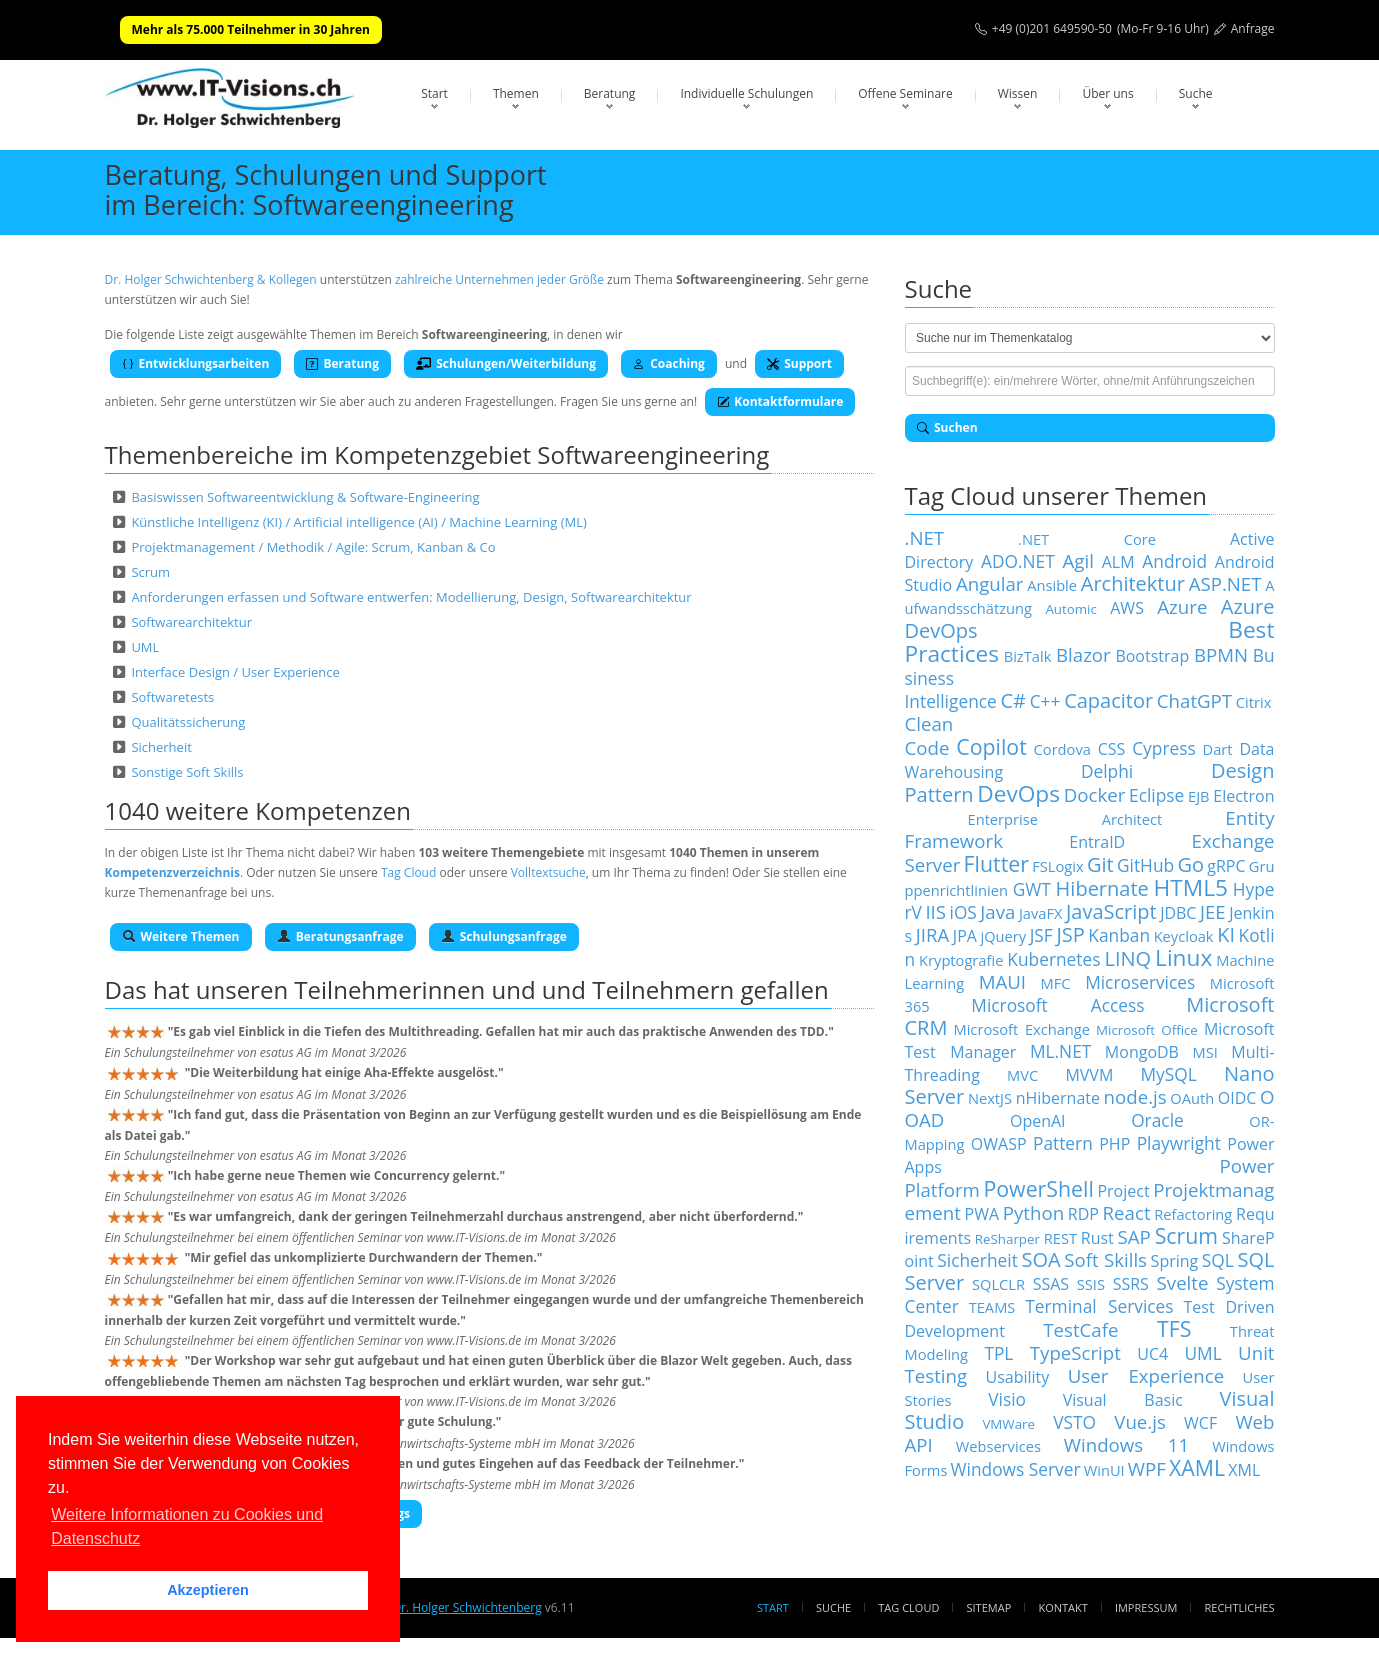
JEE (1213, 911)
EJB (1199, 796)
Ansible (1052, 585)
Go (1190, 864)
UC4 (1152, 1354)
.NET (925, 537)
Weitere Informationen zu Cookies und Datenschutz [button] (187, 1526)
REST (1060, 1238)
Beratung (610, 93)
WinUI (1104, 1470)
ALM (1118, 562)
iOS (963, 912)
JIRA (933, 934)
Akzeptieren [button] (208, 1590)
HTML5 (1191, 887)
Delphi (1107, 771)
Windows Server (1016, 1469)
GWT (1032, 889)
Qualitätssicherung (188, 722)
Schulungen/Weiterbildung (506, 363)
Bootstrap (1152, 656)
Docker (1095, 794)
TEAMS (992, 1307)
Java (997, 911)
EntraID (1097, 842)
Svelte (1183, 1282)
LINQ (1127, 958)
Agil (1078, 560)
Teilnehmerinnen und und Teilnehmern (514, 989)
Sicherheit (161, 747)
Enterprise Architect (1065, 819)
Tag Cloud (408, 872)
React (1127, 1212)
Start (434, 93)
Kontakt (1062, 1607)
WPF (1147, 1468)
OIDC (1237, 1098)
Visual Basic (1123, 1400)
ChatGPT (1194, 700)
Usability (1018, 1377)
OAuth (1192, 1098)
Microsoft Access (1057, 1005)
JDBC (1178, 913)
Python (1033, 1212)
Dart (1218, 749)
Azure (1182, 606)
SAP (1134, 1236)
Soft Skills (1105, 1259)
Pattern (1063, 1143)
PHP (1114, 1144)
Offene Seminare (905, 93)
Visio (1007, 1399)
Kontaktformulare (780, 401)
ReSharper (1007, 1239)
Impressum (1146, 1607)
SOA (1040, 1259)
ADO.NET (1018, 561)
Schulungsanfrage (504, 936)
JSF (1041, 935)
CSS (1112, 749)
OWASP (999, 1144)
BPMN (1221, 654)
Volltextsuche (548, 872)
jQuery (1003, 936)
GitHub (1145, 865)
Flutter (996, 863)
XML (1244, 1470)
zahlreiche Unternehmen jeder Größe (499, 279)
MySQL (1169, 1074)
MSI (1204, 1052)
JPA (965, 936)
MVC (1022, 1075)
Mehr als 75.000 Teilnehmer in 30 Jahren (251, 29)
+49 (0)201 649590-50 (1052, 28)
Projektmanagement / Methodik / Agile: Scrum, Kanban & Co (313, 547)
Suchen (947, 427)
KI (1226, 934)
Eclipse (1156, 795)
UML (145, 647)
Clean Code (929, 735)
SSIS (1091, 1284)
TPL (998, 1353)
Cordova (1062, 749)
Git (1100, 864)
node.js (1135, 1096)
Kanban (1119, 935)
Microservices (1140, 982)
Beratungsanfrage (340, 936)
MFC (1056, 983)
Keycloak (1184, 936)
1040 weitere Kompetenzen (258, 810)
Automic (1070, 609)
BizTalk (1028, 656)
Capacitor (1108, 700)
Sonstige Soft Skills (187, 772)
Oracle (1157, 1120)
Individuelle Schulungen (746, 93)
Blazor (1083, 654)
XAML (1197, 1467)
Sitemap (989, 1607)
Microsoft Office (1147, 1030)
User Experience (1146, 1375)
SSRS (1131, 1284)
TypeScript (1075, 1352)
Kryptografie (961, 960)
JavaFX (1041, 913)
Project (1123, 1191)
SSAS (1051, 1284)
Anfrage (1253, 28)
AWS (1127, 608)
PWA (982, 1214)
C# (1013, 700)
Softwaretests (172, 697)
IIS (935, 911)
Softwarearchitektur (191, 622)
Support (799, 363)
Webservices (998, 1446)
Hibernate (1102, 888)
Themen (516, 93)
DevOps (1018, 793)
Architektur (1133, 583)
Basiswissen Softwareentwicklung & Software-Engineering (305, 497)
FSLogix (1057, 866)
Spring (1175, 1261)
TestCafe (1080, 1329)
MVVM (1089, 1075)
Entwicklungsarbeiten (196, 363)
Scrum (150, 572)
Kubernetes (1053, 959)
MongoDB (1142, 1052)
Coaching (669, 363)
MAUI (1002, 981)
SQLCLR (998, 1284)
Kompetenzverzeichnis (172, 872)
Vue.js (1140, 1421)
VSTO (1074, 1422)
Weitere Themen (181, 936)
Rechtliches (1240, 1607)
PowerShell (1038, 1188)
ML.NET (1060, 1051)
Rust (1097, 1238)
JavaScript (1111, 911)
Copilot (991, 746)
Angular (990, 583)
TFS (1174, 1328)
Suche (1196, 93)
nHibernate (1058, 1098)
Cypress (1164, 748)
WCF (1200, 1423)
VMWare (1008, 1424)
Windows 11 (1126, 1444)
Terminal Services (1099, 1306)
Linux (1183, 957)
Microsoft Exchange (1021, 1029)
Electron (1243, 796)
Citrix (1254, 702)
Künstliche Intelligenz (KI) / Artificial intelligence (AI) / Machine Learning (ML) (358, 522)
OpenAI (1038, 1121)
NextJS (990, 1098)
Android (1174, 561)
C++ (1045, 701)
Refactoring (1193, 1214)
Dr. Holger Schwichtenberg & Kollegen (211, 279)
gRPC (1226, 866)
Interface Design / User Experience (235, 672)
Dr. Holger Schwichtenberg (466, 1607)
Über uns (1107, 93)
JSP (1070, 934)
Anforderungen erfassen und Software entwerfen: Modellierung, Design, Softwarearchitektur (411, 597)
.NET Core (1087, 539)
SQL (1218, 1260)
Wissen (1018, 93)
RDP (1083, 1214)
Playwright (1179, 1143)
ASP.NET (1225, 583)
